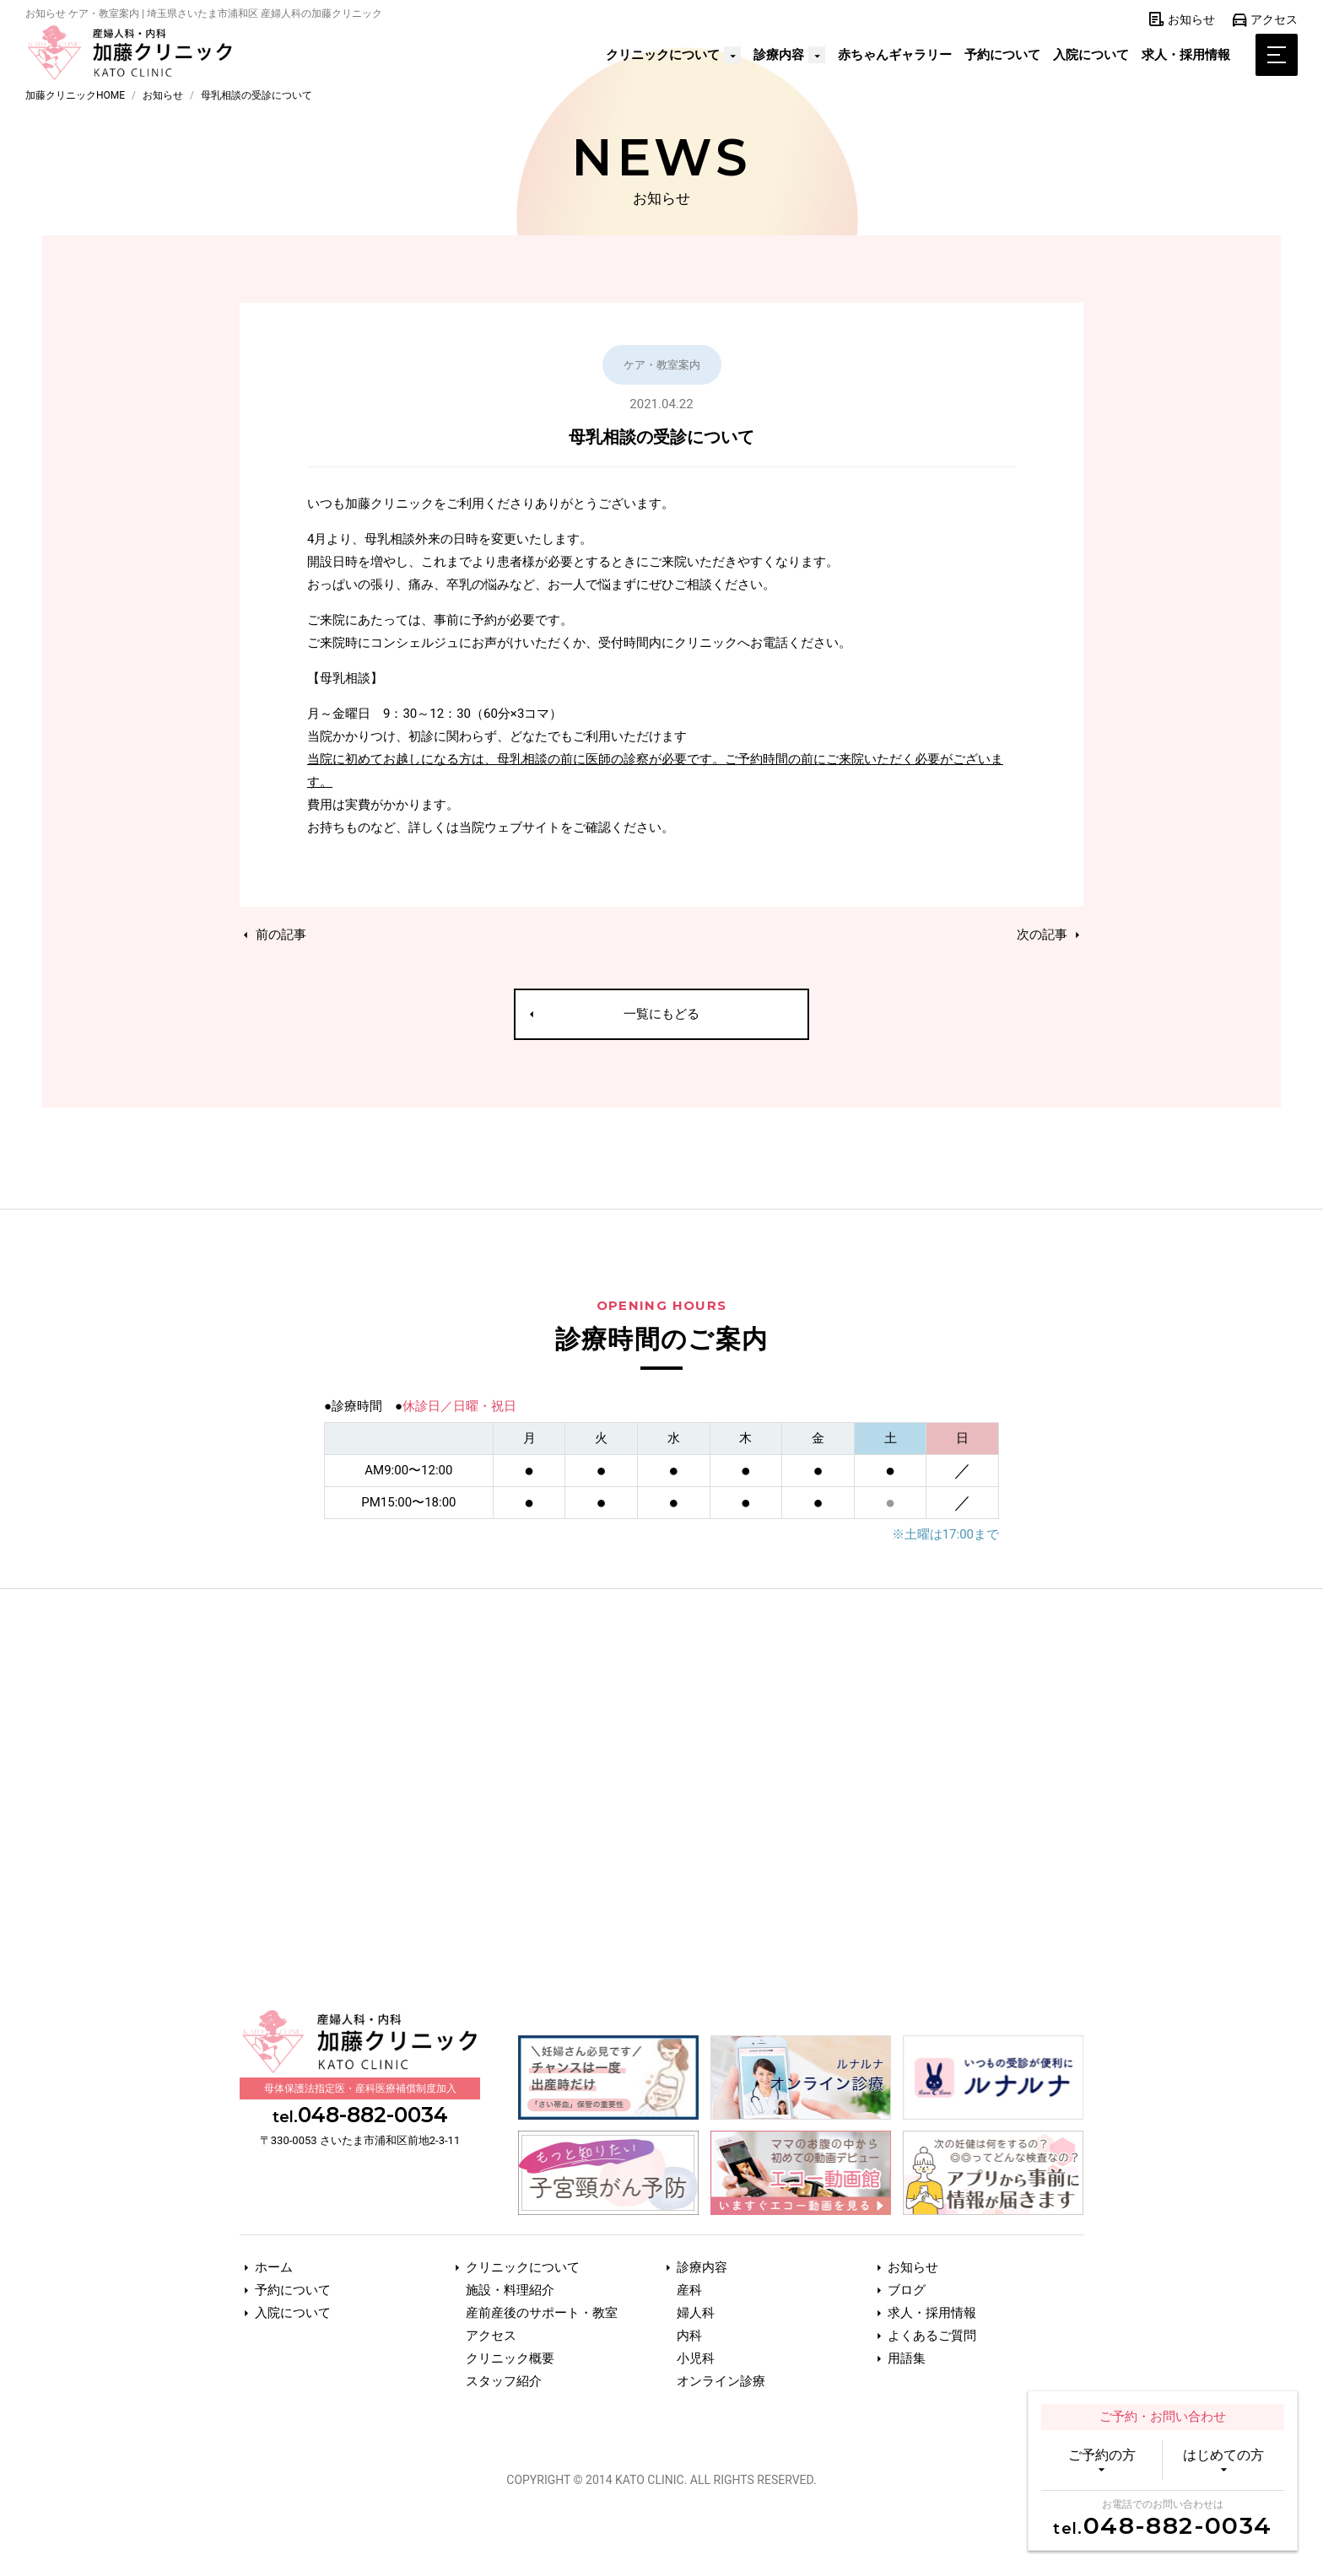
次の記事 (1050, 934)
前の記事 (273, 934)
